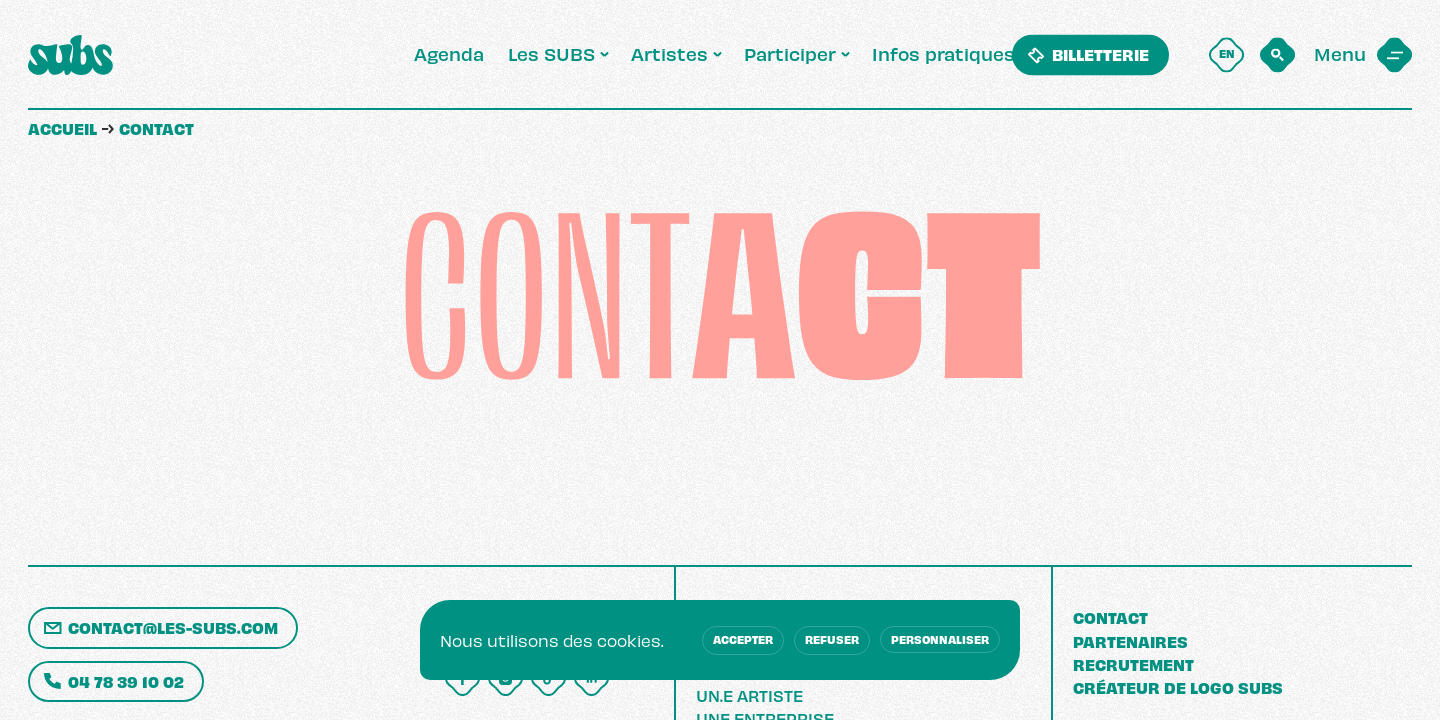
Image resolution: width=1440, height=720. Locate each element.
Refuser (832, 639)
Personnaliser (940, 639)
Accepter (743, 639)
